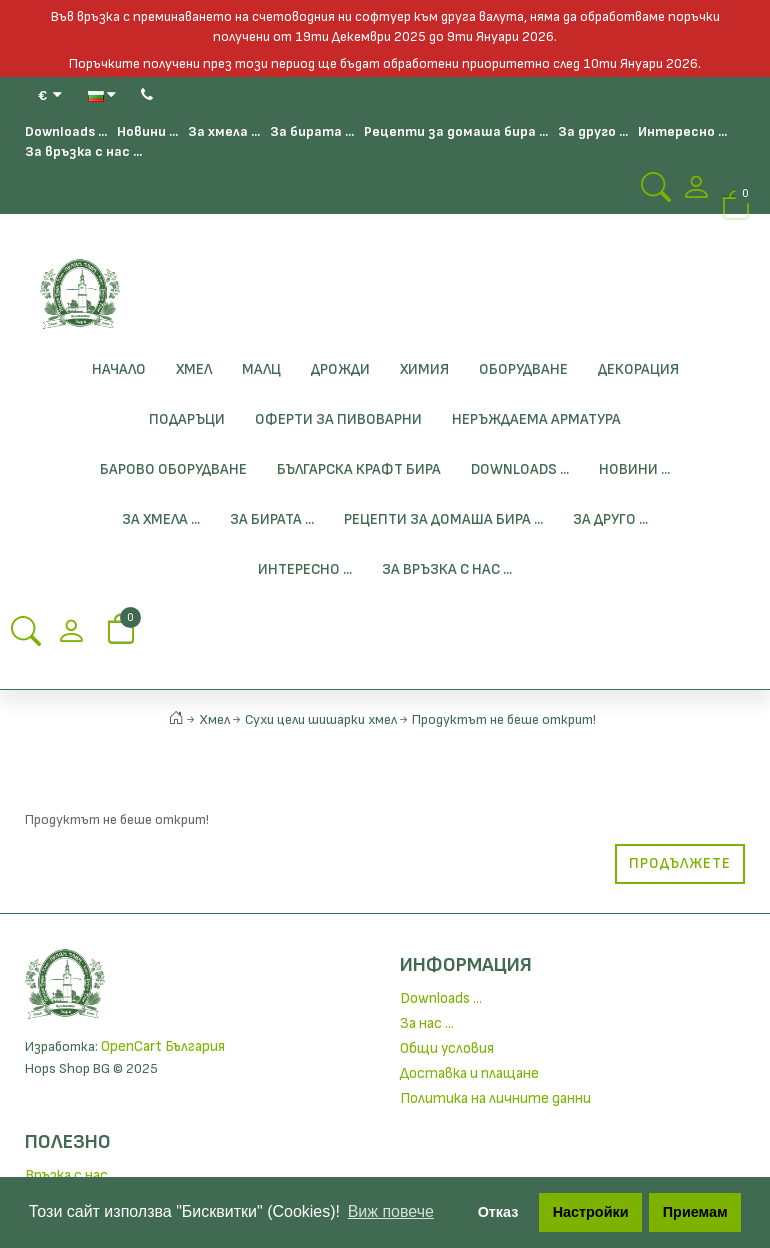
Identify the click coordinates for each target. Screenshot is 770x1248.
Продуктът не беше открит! (504, 719)
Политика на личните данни (495, 1098)
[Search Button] (656, 193)
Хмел (194, 369)
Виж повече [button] (391, 1211)
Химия (424, 369)
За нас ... (427, 1023)
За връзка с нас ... (83, 151)
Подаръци (187, 419)
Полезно (68, 1142)
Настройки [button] (591, 1212)
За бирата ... (312, 131)
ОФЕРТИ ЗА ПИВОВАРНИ (338, 419)
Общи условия (447, 1048)
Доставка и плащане (469, 1073)
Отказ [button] (498, 1212)
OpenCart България (163, 1046)
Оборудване (523, 369)
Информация (466, 965)
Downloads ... (66, 131)
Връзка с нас (66, 1175)
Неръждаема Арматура (536, 419)
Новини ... (147, 131)
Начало (119, 369)
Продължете (680, 863)
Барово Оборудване (173, 469)
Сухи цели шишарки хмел (321, 719)
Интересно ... (682, 131)
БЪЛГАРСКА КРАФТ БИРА (359, 469)
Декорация (638, 369)
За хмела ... (224, 131)
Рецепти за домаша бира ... (456, 131)
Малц (261, 369)
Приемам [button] (695, 1212)
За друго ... (593, 131)
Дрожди (340, 369)
